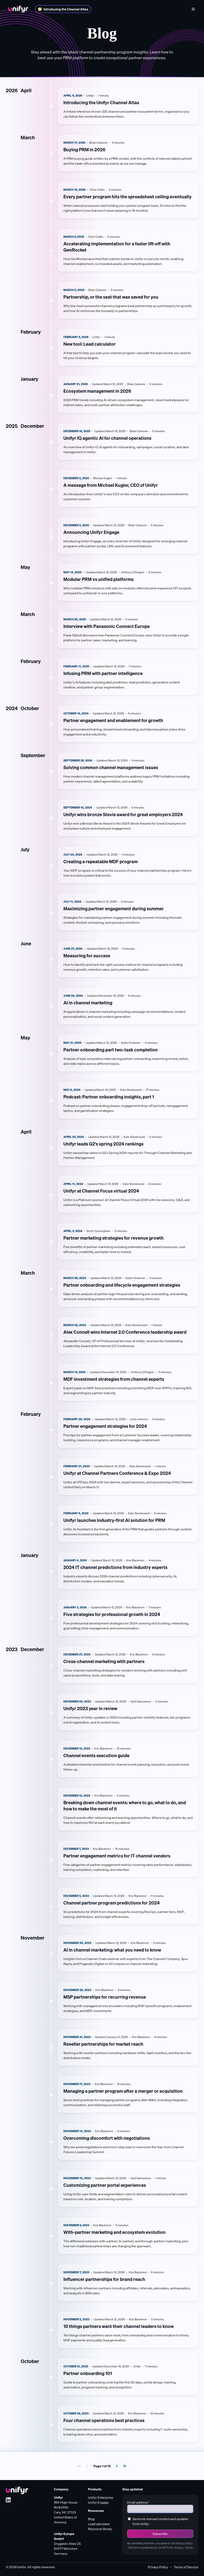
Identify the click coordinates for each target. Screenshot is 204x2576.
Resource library (100, 2528)
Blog (91, 2519)
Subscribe (160, 2533)
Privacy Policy (184, 2543)
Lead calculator (99, 2524)
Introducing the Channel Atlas (66, 9)
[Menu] (193, 9)
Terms (189, 2547)
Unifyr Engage (98, 2502)
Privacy (178, 2547)
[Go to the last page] (125, 2466)
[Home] (18, 9)
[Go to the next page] (117, 2466)
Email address (138, 2502)
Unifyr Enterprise (100, 2497)
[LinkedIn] (8, 2499)
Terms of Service (186, 2567)
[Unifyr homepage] (17, 2490)
